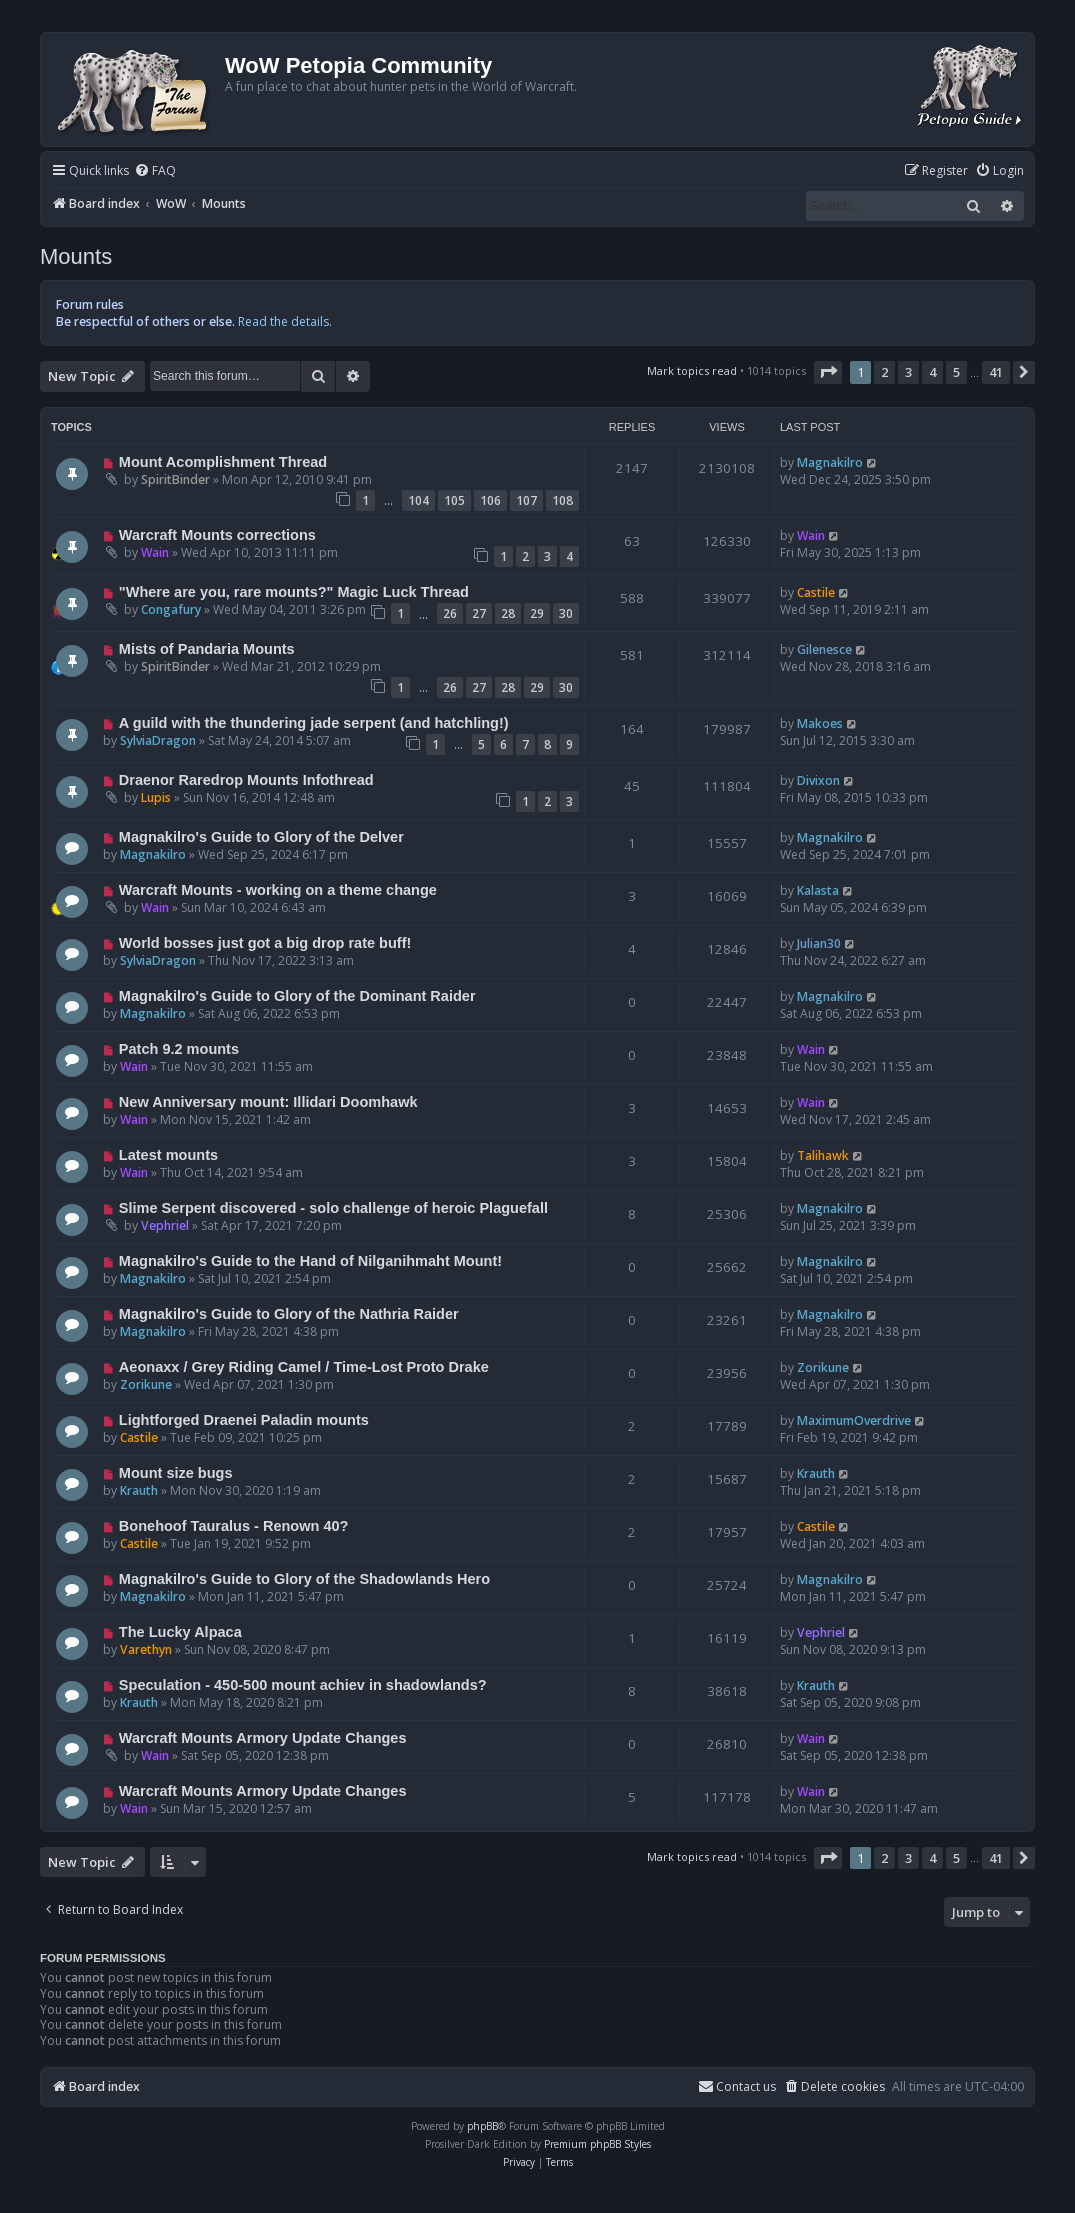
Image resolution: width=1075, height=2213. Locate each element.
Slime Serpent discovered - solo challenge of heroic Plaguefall (333, 1208)
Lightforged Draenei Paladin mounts (244, 1420)
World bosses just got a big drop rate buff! (265, 943)
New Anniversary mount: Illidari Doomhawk (268, 1102)
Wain (155, 552)
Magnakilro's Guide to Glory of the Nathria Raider (289, 1314)
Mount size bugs (176, 1473)
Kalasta (818, 890)
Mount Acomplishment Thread (223, 462)
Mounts (76, 256)
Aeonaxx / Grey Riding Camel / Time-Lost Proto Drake (304, 1367)
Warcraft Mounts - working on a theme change (278, 890)
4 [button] (932, 372)
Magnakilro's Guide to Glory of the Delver (261, 837)
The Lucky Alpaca (180, 1632)
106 (490, 500)
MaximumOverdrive (854, 1420)
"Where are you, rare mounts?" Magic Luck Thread (294, 592)
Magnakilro (830, 462)
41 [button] (996, 372)
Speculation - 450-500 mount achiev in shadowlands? (303, 1685)
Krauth (139, 1490)
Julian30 (819, 943)
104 (418, 500)
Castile (816, 592)
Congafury (171, 609)
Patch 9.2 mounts (179, 1049)
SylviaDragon (158, 740)
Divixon (818, 780)
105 (454, 500)
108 (562, 500)
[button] (828, 372)
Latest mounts (168, 1155)
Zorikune (146, 1384)
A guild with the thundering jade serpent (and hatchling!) (314, 723)
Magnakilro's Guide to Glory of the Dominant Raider (297, 996)
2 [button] (884, 372)
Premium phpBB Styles (597, 2144)
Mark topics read (692, 370)
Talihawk (823, 1155)
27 (479, 613)
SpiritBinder (175, 479)
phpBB (482, 2126)
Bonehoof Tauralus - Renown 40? (234, 1526)
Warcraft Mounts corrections (217, 535)
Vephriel (165, 1225)
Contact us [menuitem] (737, 2086)
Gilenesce (824, 649)
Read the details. (285, 321)
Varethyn (146, 1649)
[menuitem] (155, 171)
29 (537, 613)
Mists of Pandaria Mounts (207, 649)
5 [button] (956, 372)
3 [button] (908, 372)
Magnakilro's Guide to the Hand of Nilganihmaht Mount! (310, 1261)
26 (450, 613)
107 (526, 500)
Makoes (820, 723)
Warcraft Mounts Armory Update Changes (263, 1738)
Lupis (156, 797)
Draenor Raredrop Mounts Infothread (246, 780)
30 (566, 613)
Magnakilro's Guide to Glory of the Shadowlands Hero (304, 1579)
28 (508, 613)
